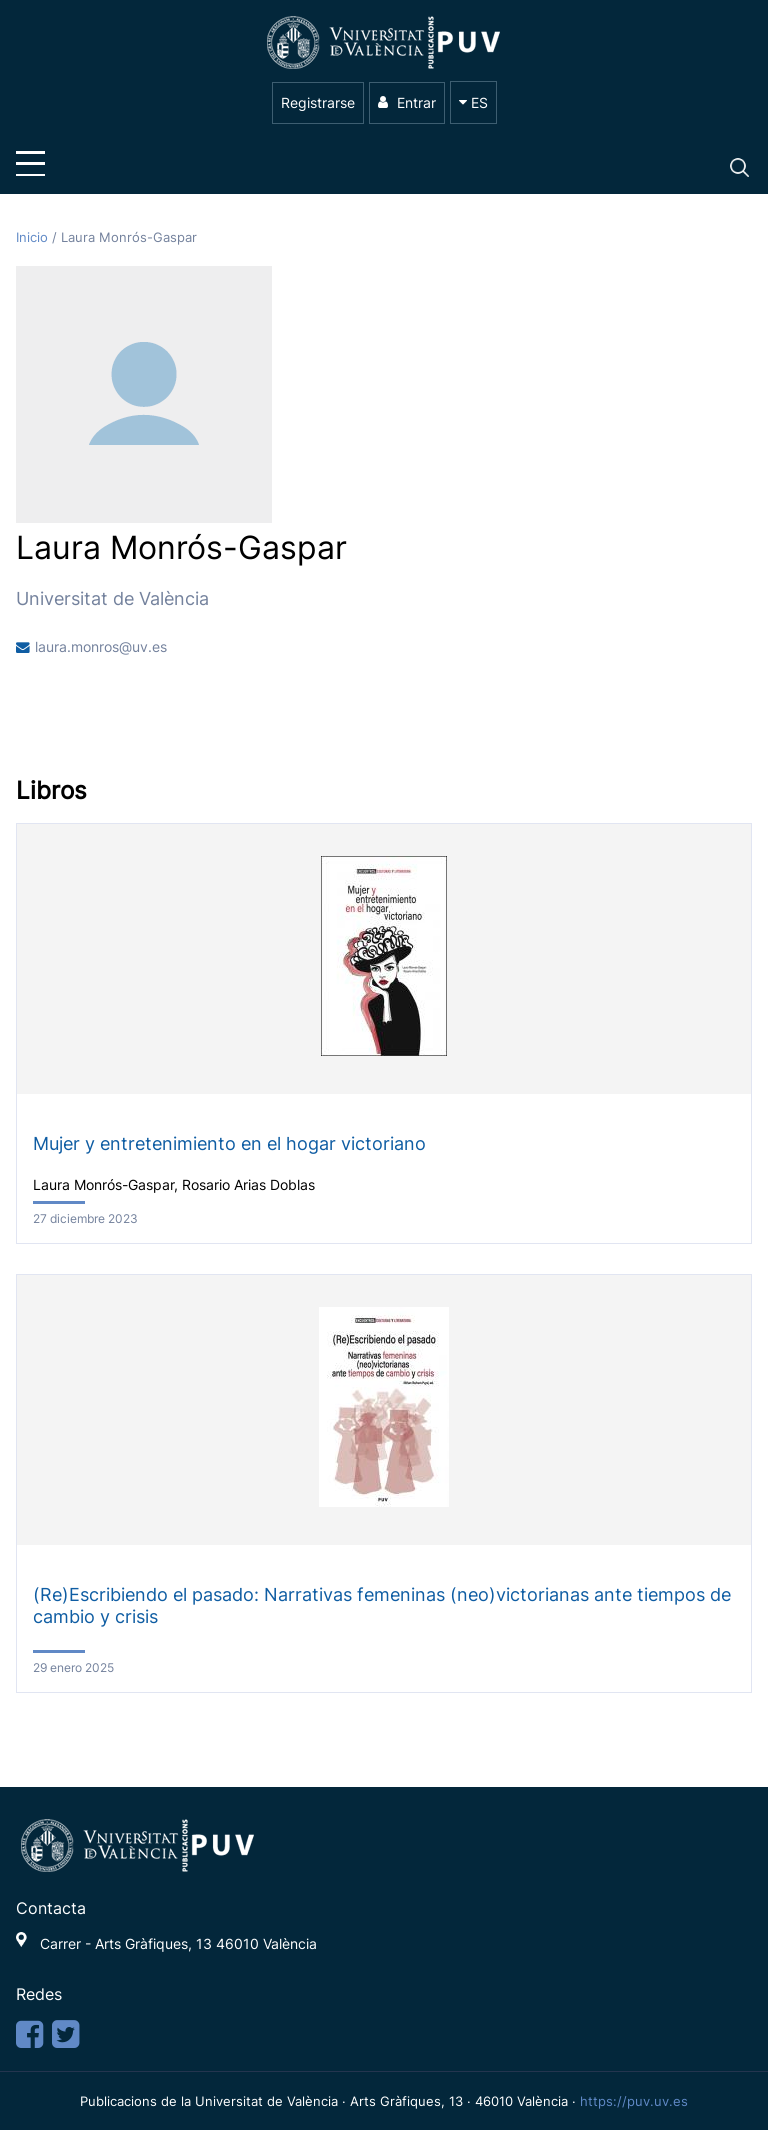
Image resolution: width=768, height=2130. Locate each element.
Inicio (34, 237)
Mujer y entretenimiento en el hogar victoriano (229, 1143)
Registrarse (318, 102)
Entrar (407, 102)
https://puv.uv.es (634, 2101)
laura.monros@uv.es (101, 647)
